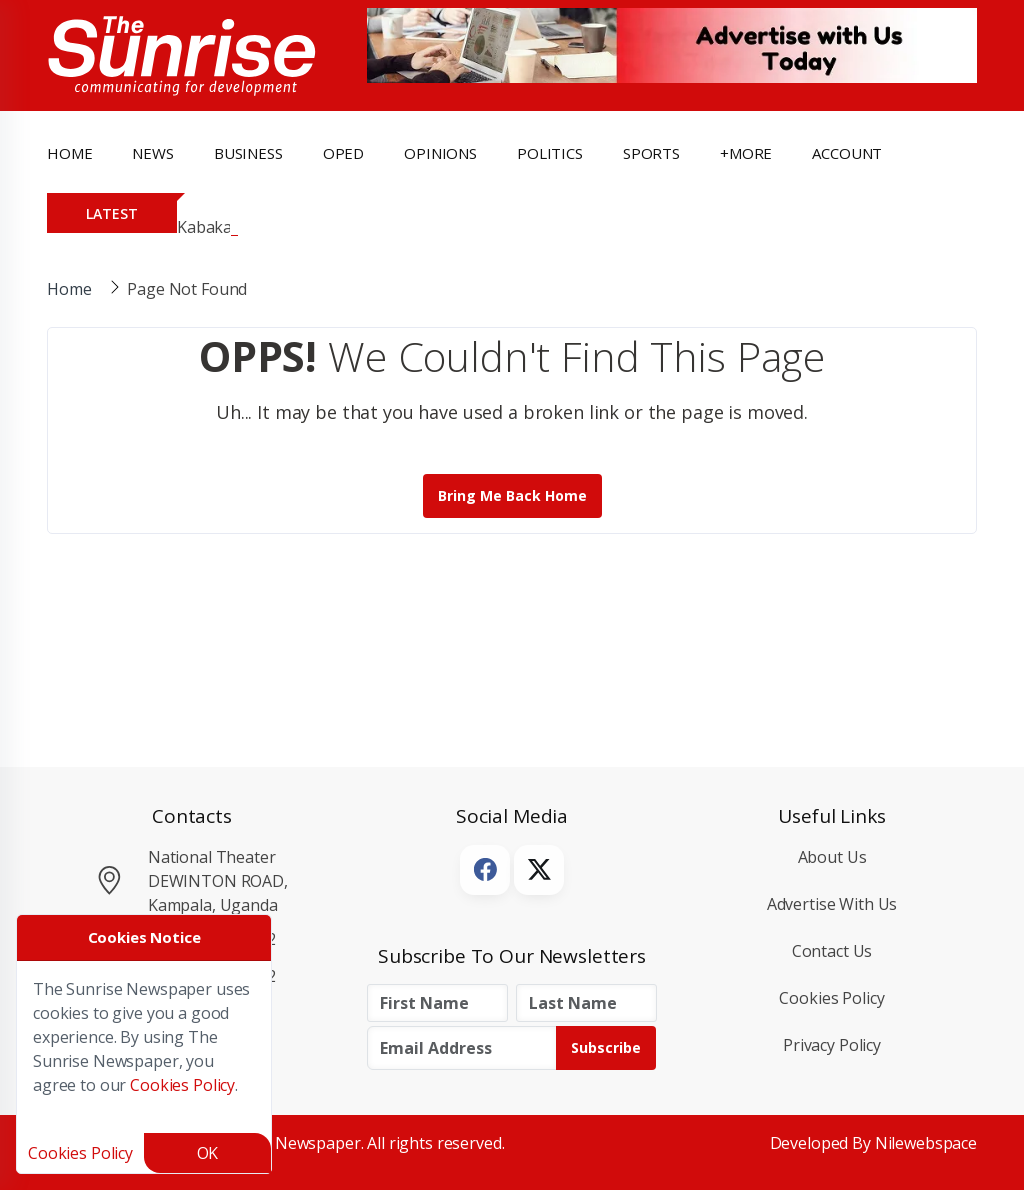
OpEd (343, 153)
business (248, 153)
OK (208, 1153)
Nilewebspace (926, 1143)
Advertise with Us (832, 904)
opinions (440, 153)
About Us (832, 857)
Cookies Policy (831, 998)
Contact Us (832, 951)
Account (847, 153)
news (152, 153)
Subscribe (606, 1047)
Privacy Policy (832, 1045)
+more (746, 153)
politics (550, 153)
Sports (651, 153)
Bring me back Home (512, 495)
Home (69, 153)
